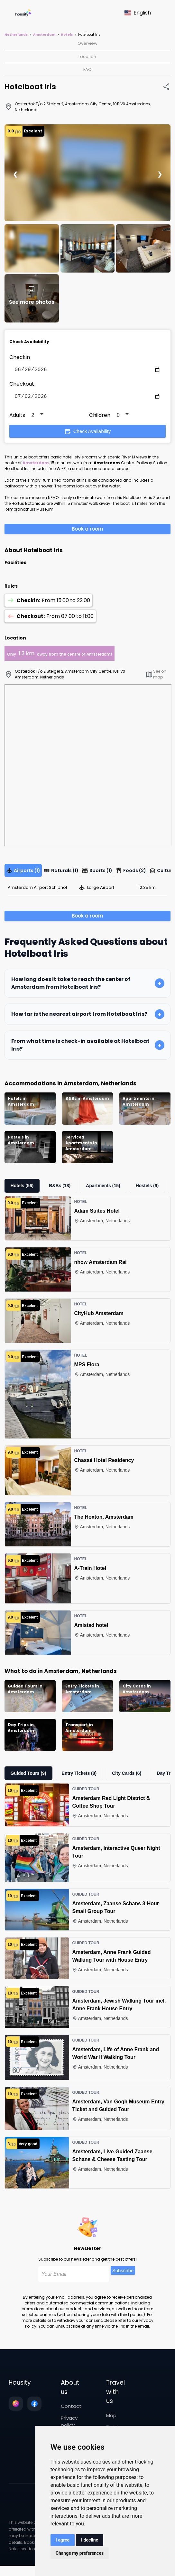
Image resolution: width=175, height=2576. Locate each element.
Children (99, 417)
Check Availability (87, 434)
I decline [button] (89, 2539)
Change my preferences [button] (80, 2553)
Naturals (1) (60, 873)
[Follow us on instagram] (16, 2406)
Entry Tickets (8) (79, 1775)
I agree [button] (62, 2539)
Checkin (19, 357)
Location (87, 56)
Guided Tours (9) (28, 1775)
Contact (71, 2408)
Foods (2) (130, 873)
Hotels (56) (22, 1188)
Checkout (21, 385)
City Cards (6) (126, 1775)
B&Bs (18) (59, 1188)
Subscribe (123, 2273)
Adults (17, 417)
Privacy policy (69, 2424)
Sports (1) (97, 873)
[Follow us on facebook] (34, 2406)
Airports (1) (23, 873)
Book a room (87, 531)
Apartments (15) (103, 1188)
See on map (155, 676)
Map (111, 2418)
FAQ (87, 69)
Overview (87, 43)
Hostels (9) (147, 1188)
